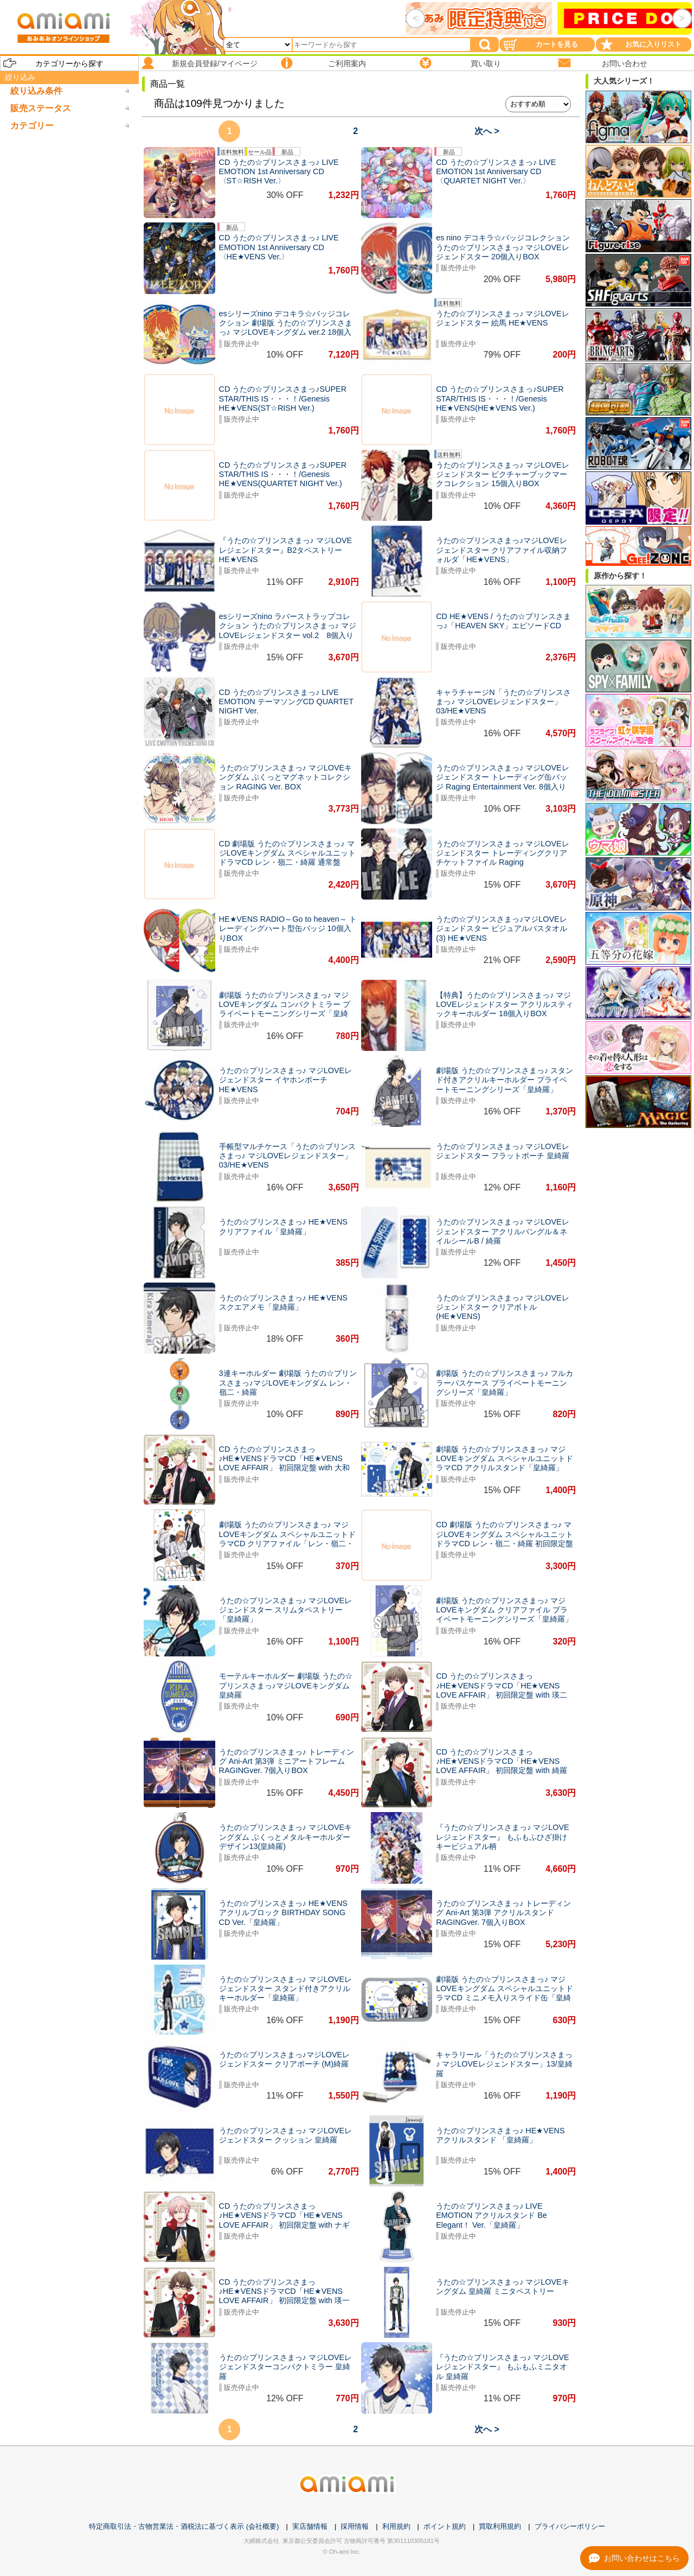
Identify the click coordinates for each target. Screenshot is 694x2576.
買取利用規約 (500, 2526)
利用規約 (396, 2526)
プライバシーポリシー (570, 2526)
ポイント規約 (444, 2526)
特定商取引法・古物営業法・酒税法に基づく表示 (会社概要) (184, 2526)
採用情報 (354, 2526)
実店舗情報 (309, 2526)
